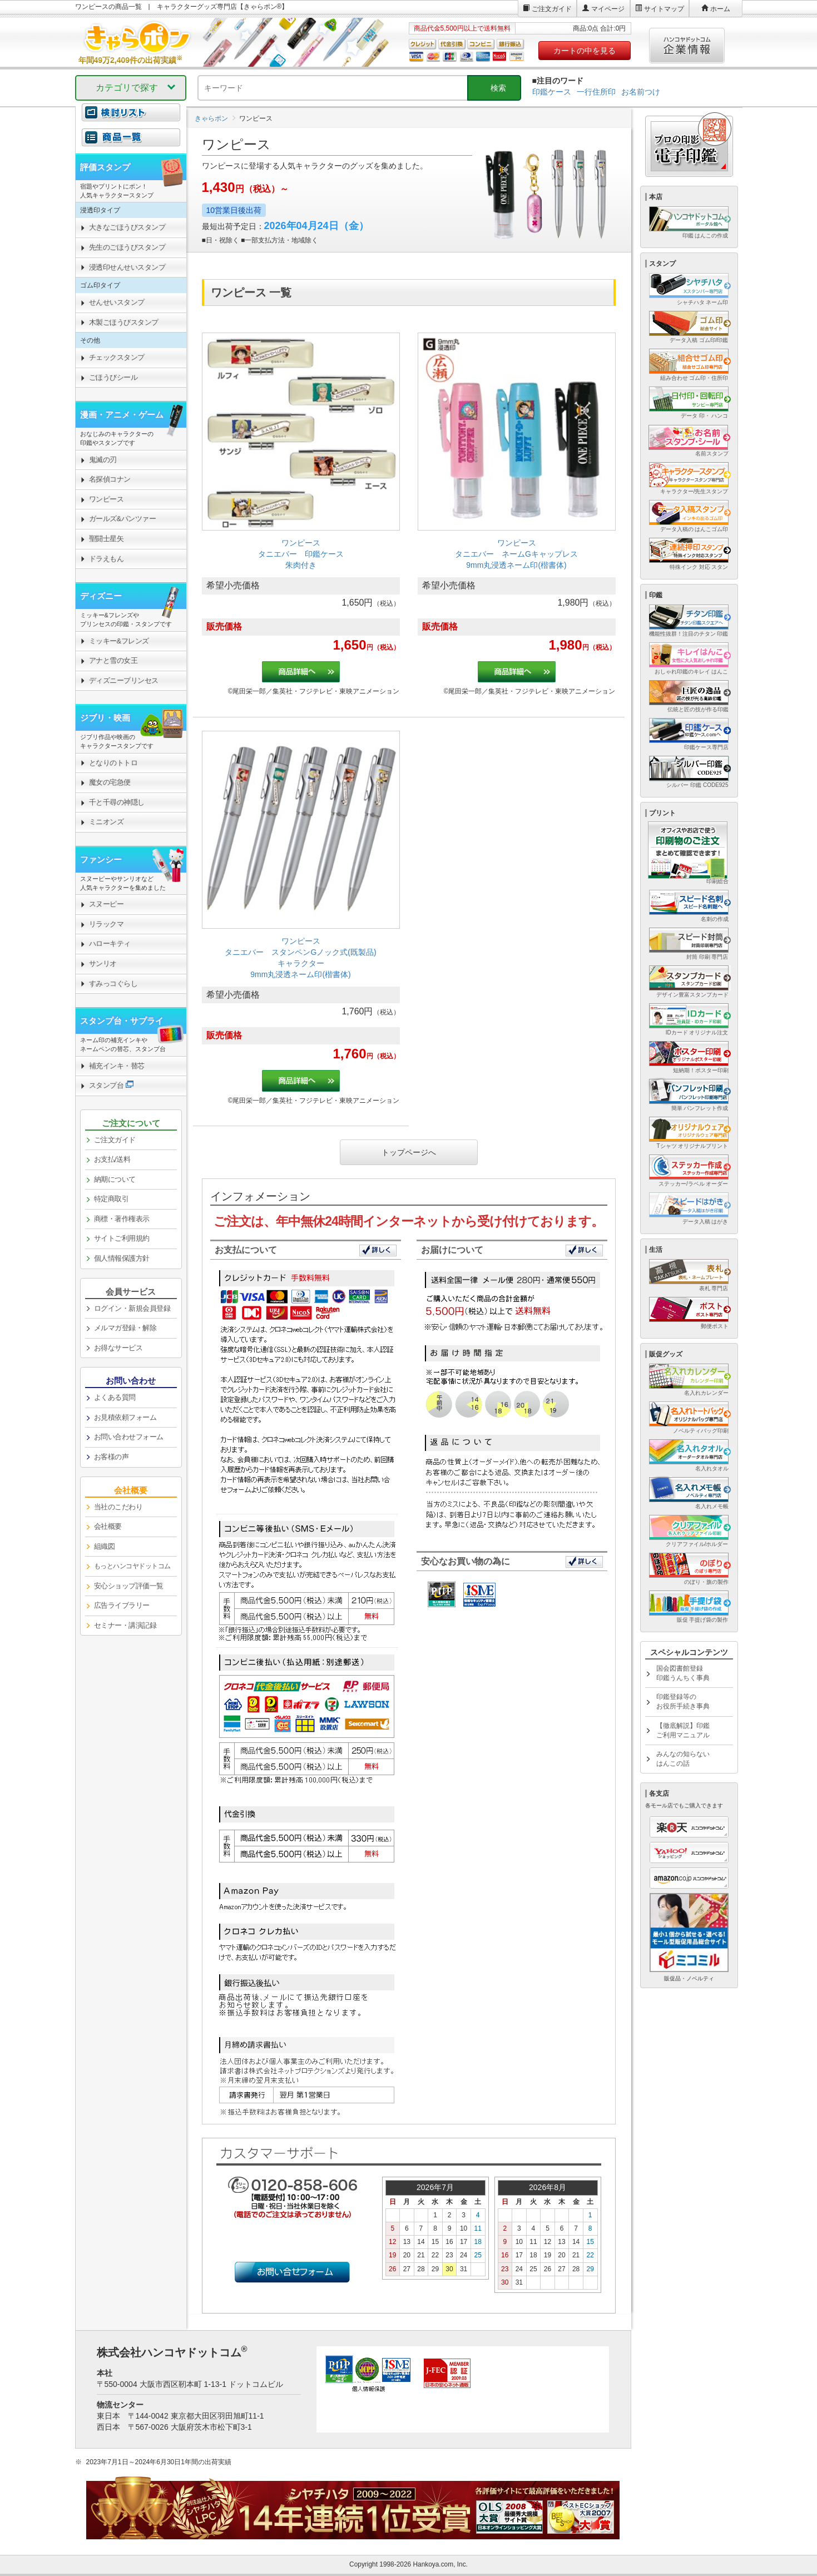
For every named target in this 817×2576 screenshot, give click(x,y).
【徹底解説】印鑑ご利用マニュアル (683, 1730)
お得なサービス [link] (118, 1348)
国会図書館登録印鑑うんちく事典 (683, 1673)
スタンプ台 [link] (106, 1085)
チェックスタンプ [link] (117, 357)
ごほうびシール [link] (113, 377)
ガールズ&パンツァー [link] (122, 518)
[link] (301, 518)
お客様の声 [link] (111, 1457)
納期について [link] (115, 1179)
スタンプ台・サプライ (122, 1021)
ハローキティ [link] (110, 943)
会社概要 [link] (108, 1526)
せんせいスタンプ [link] (117, 302)
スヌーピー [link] (106, 904)
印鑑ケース (551, 91)
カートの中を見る (584, 50)
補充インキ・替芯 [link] (117, 1066)
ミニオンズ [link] (106, 822)
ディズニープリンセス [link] (124, 680)
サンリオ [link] (103, 963)
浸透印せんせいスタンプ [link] (127, 267)
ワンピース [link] (106, 499)
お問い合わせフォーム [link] (129, 1437)
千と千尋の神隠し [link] (117, 802)
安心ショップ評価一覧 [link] (129, 1586)
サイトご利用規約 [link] (122, 1238)
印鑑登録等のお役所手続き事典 (683, 1701)
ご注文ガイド (552, 9)
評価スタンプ (105, 167)
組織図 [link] (104, 1546)
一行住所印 (596, 91)
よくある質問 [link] (115, 1397)
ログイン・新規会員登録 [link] (132, 1308)
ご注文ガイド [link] (115, 1140)
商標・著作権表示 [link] (122, 1219)
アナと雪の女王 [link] (113, 660)
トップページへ (409, 1152)
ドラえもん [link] (106, 558)
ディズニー (101, 596)
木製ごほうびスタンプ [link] (124, 322)
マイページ (608, 9)
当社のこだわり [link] (118, 1507)
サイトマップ (664, 9)
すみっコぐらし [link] (113, 983)
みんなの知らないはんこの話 (683, 1758)
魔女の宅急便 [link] (110, 782)
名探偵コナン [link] (110, 479)
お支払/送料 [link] (112, 1159)
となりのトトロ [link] (113, 763)
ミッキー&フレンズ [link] (119, 641)
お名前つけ (640, 91)
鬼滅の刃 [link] (103, 459)
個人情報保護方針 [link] (122, 1258)
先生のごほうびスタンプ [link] (127, 247)
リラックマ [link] (106, 924)
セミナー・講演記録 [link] (125, 1625)
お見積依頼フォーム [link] (125, 1417)
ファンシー (101, 859)
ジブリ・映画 (105, 717)
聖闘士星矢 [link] (106, 538)
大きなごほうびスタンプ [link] (127, 227)
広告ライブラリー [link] (122, 1605)
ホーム (720, 9)
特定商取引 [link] (111, 1199)
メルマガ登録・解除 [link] (125, 1328)
